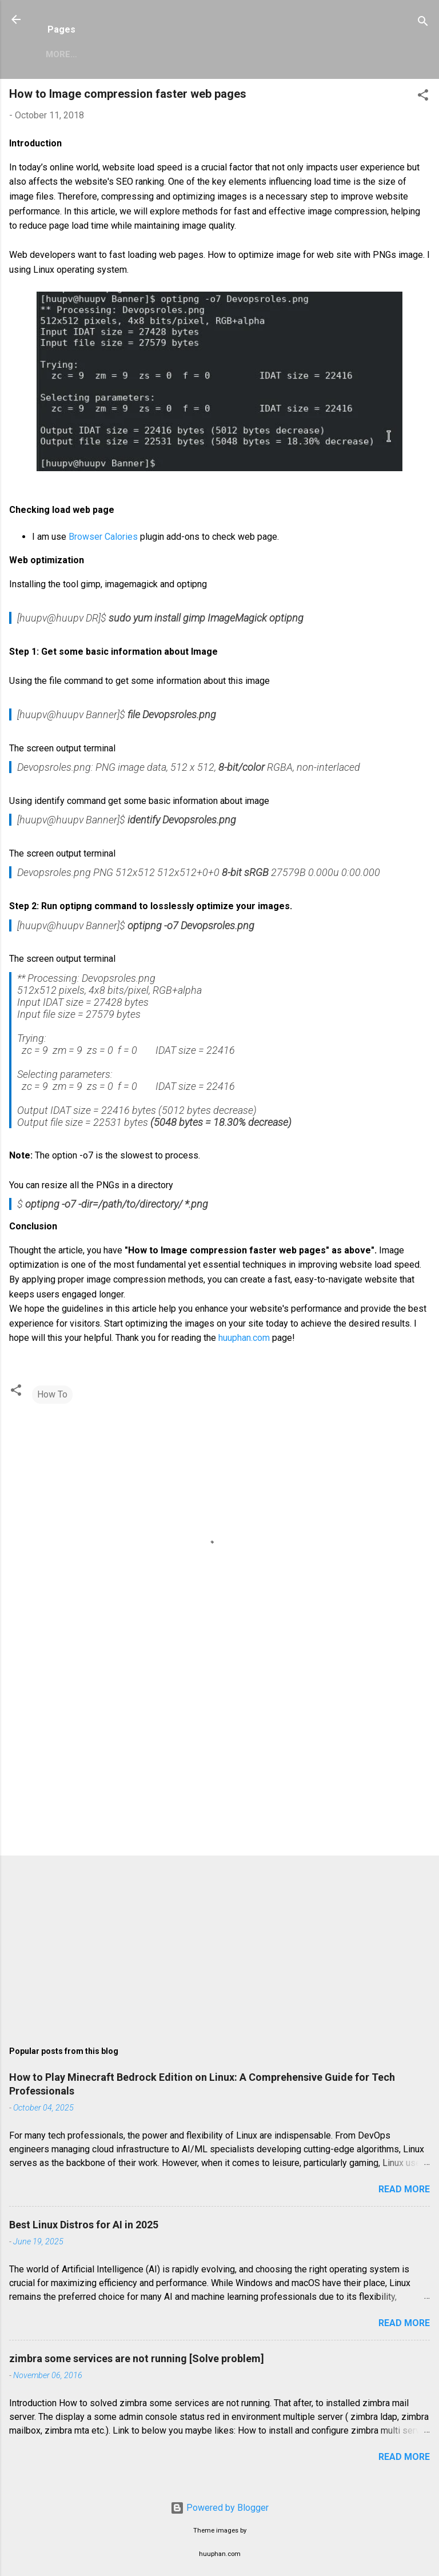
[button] (423, 97)
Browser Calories (103, 536)
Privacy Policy (193, 54)
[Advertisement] (219, 1757)
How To (52, 1394)
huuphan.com (244, 1337)
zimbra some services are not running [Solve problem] (136, 2358)
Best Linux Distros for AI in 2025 (83, 2225)
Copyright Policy (292, 54)
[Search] (423, 23)
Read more (404, 2189)
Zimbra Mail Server (92, 54)
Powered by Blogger (219, 2507)
